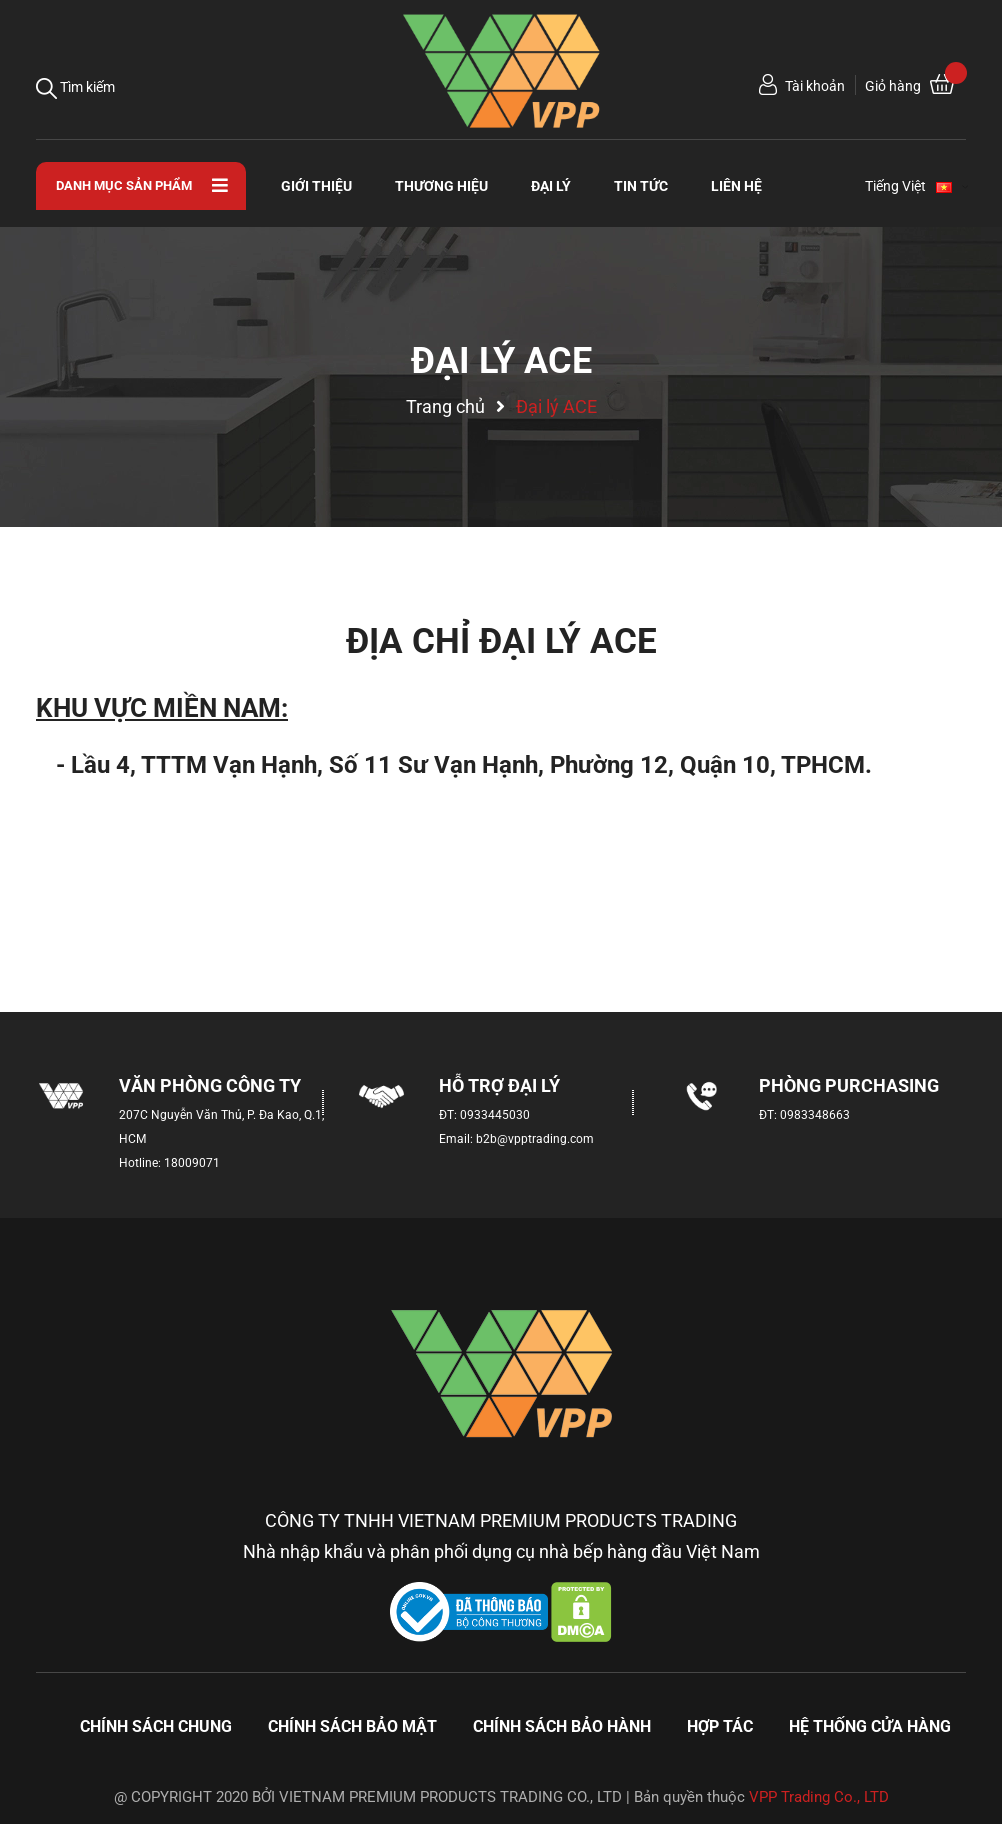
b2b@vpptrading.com (535, 1139)
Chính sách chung (156, 1726)
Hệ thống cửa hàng (870, 1726)
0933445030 (495, 1115)
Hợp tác (720, 1726)
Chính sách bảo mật (352, 1726)
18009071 (192, 1163)
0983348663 (815, 1115)
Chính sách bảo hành (562, 1726)
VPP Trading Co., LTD (819, 1797)
